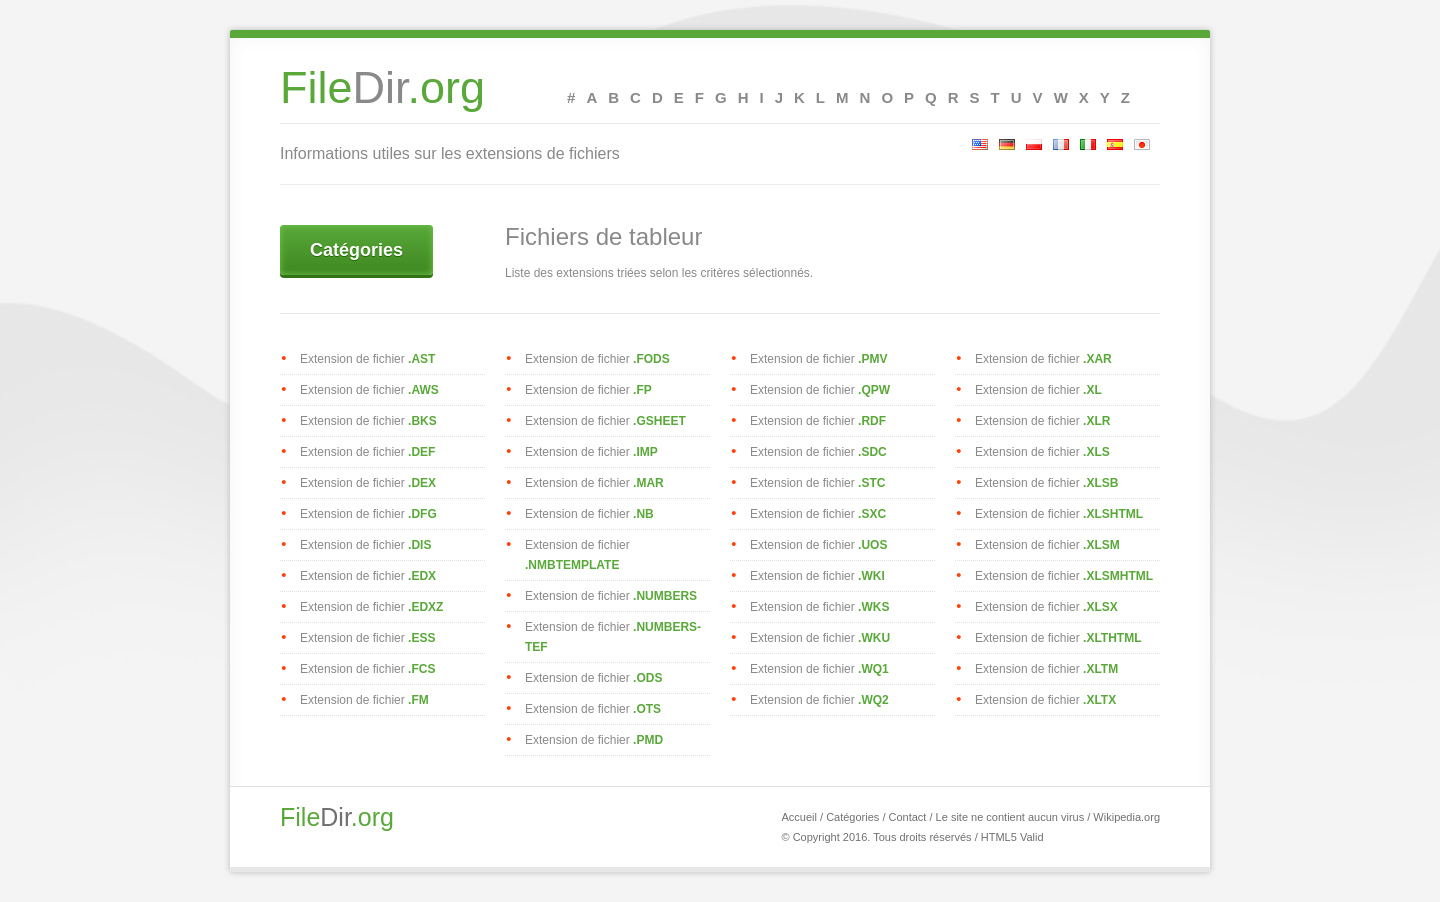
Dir (382, 95)
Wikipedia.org (1126, 817)
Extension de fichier (367, 359)
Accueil (798, 817)
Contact (908, 817)
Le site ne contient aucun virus (1010, 817)
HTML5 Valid (1012, 837)
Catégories (356, 250)
